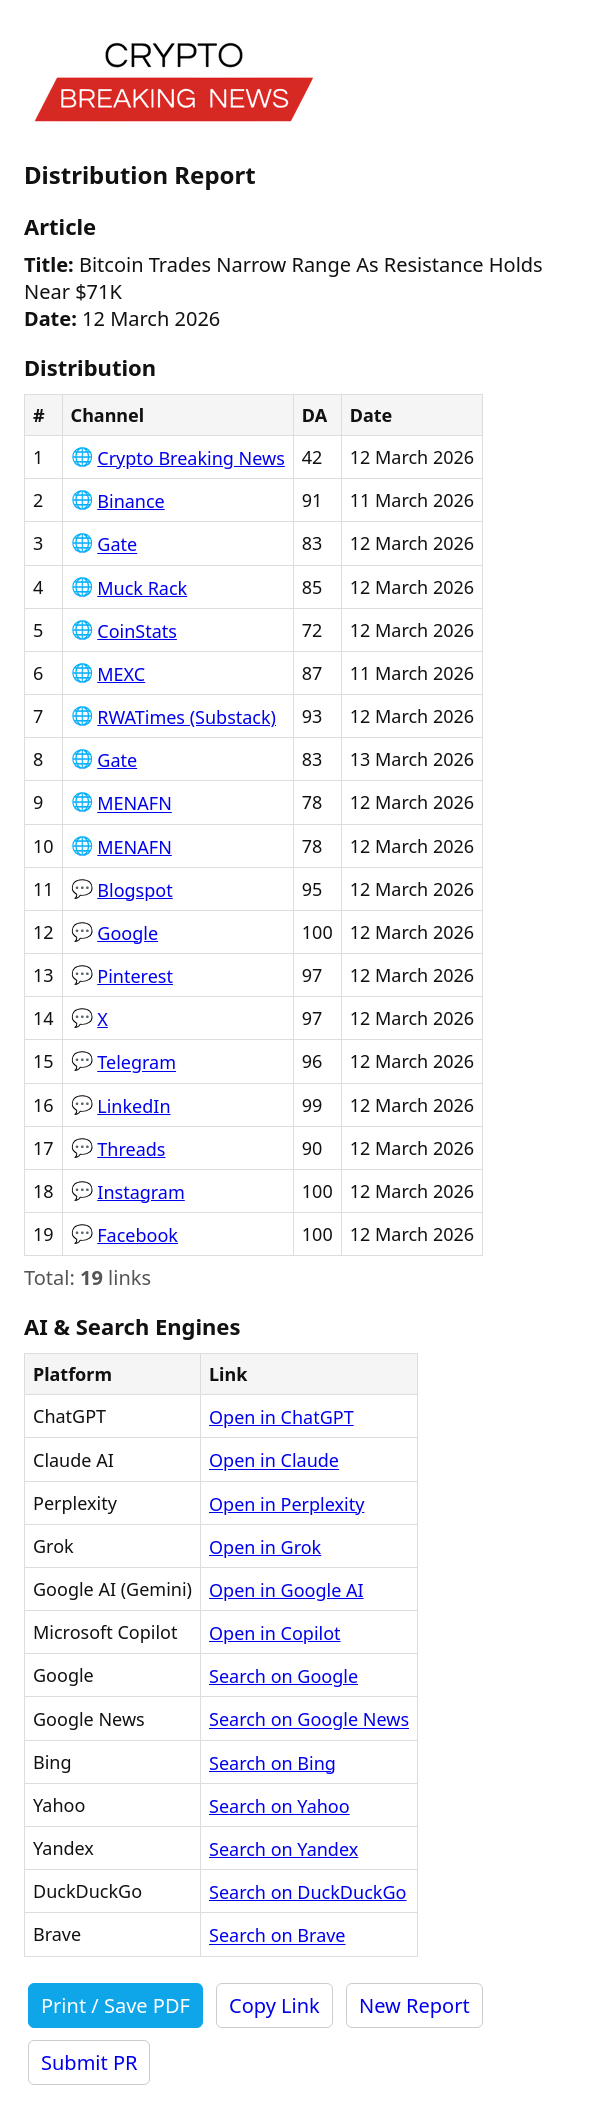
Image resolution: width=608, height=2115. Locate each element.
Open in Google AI (286, 1590)
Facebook (137, 1235)
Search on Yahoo (279, 1806)
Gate (117, 545)
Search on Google (283, 1676)
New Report (414, 2005)
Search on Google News (309, 1720)
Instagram (141, 1192)
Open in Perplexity (286, 1504)
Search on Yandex (283, 1849)
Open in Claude (274, 1461)
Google (127, 933)
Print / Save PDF (115, 2005)
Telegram (136, 1063)
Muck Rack (142, 588)
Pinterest (135, 976)
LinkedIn (133, 1106)
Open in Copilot (275, 1633)
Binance (130, 501)
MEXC (121, 674)
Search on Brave (277, 1936)
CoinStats (137, 631)
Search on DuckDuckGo (307, 1892)
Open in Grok (265, 1547)
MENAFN (134, 804)
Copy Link (274, 2005)
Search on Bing (272, 1763)
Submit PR (89, 2062)
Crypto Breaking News (191, 458)
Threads (131, 1149)
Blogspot (134, 890)
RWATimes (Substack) (186, 717)
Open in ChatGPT (281, 1417)
